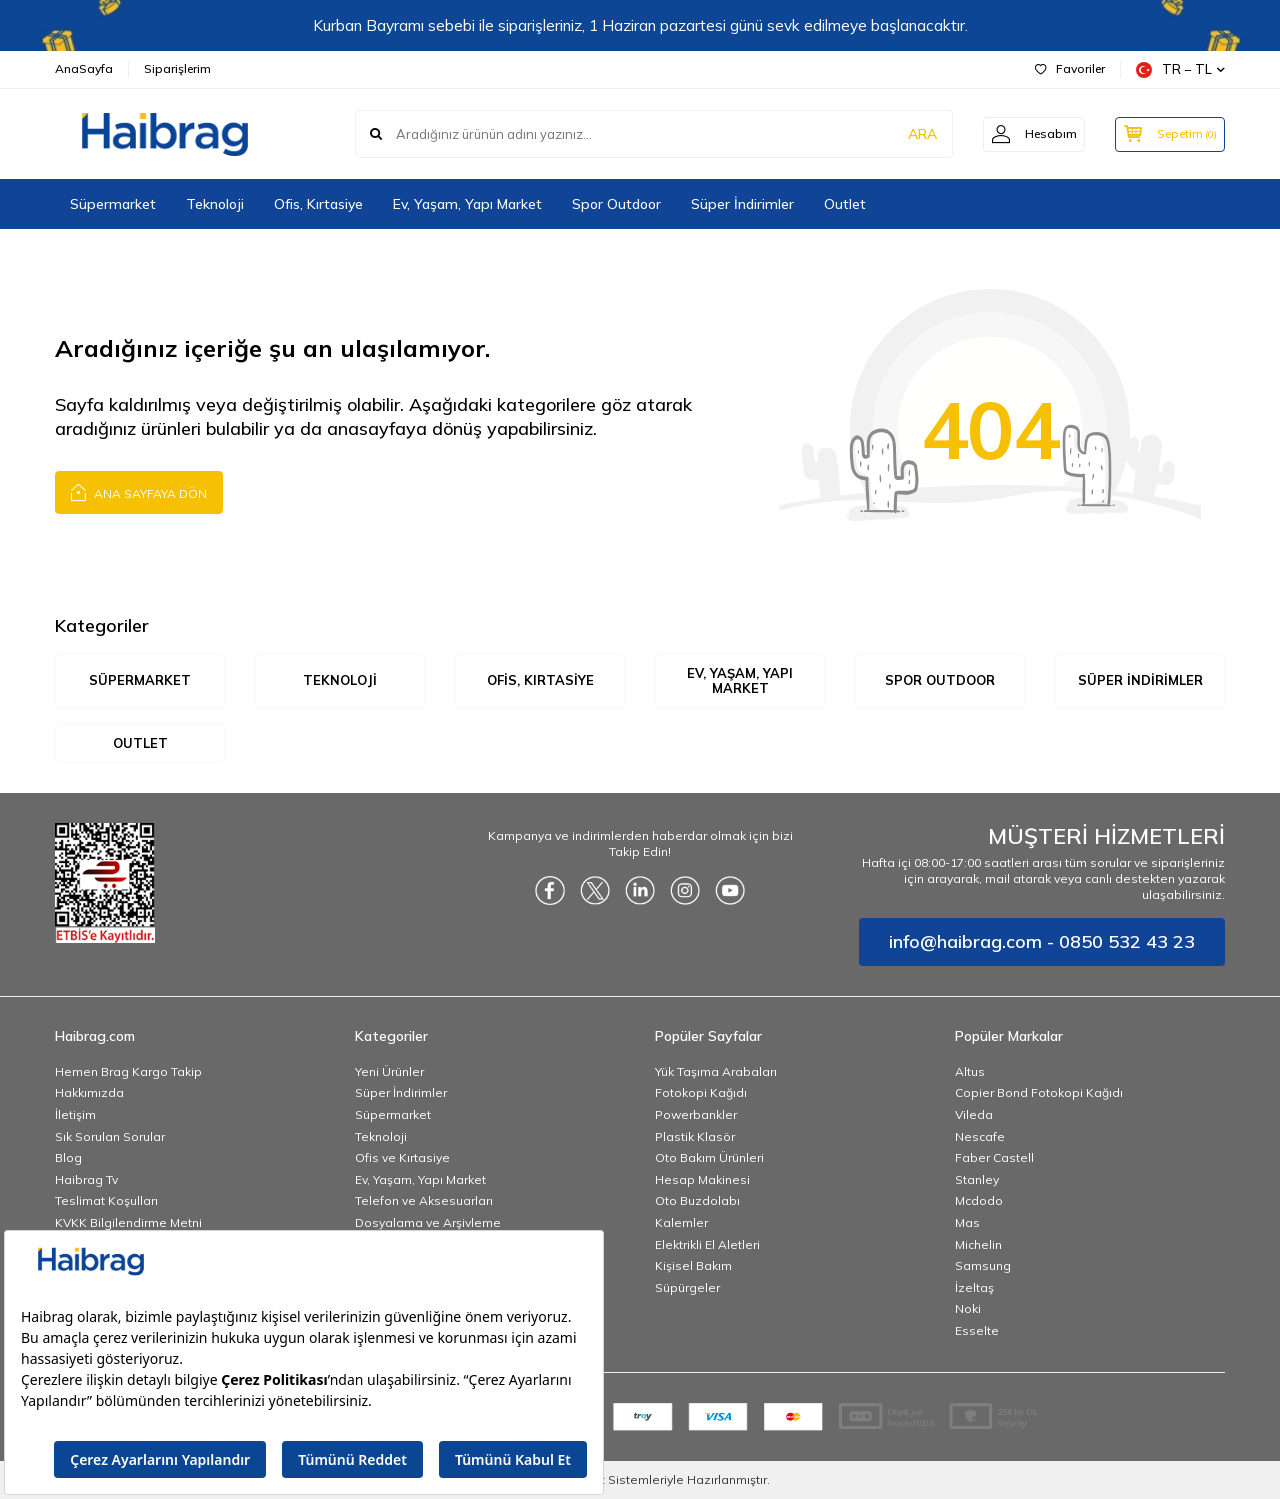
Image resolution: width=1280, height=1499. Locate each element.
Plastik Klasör (695, 1136)
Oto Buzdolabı (697, 1201)
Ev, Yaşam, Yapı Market (467, 204)
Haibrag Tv (86, 1179)
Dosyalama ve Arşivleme (428, 1222)
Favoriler (1070, 68)
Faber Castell (994, 1157)
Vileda (974, 1114)
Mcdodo (979, 1201)
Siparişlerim (177, 68)
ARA (912, 134)
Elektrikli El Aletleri (707, 1244)
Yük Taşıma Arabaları (716, 1071)
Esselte (977, 1330)
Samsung (983, 1265)
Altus (970, 1071)
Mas (967, 1222)
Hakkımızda (89, 1093)
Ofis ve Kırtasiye (402, 1157)
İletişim (75, 1114)
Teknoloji (215, 204)
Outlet (845, 204)
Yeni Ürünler (389, 1071)
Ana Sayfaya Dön (139, 491)
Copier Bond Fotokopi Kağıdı (1039, 1093)
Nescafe (980, 1136)
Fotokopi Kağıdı (701, 1093)
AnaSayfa (84, 68)
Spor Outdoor (616, 204)
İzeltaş (974, 1287)
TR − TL (1180, 69)
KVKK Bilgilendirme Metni (128, 1222)
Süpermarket (113, 204)
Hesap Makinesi (702, 1179)
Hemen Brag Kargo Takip (128, 1071)
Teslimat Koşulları (106, 1201)
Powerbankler (696, 1114)
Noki (968, 1309)
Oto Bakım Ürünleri (709, 1157)
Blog (68, 1157)
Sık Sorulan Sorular (110, 1136)
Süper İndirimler (742, 204)
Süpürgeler (687, 1287)
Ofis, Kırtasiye (318, 204)
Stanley (977, 1179)
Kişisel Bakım (693, 1265)
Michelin (978, 1244)
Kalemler (681, 1222)
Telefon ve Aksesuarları (424, 1201)
